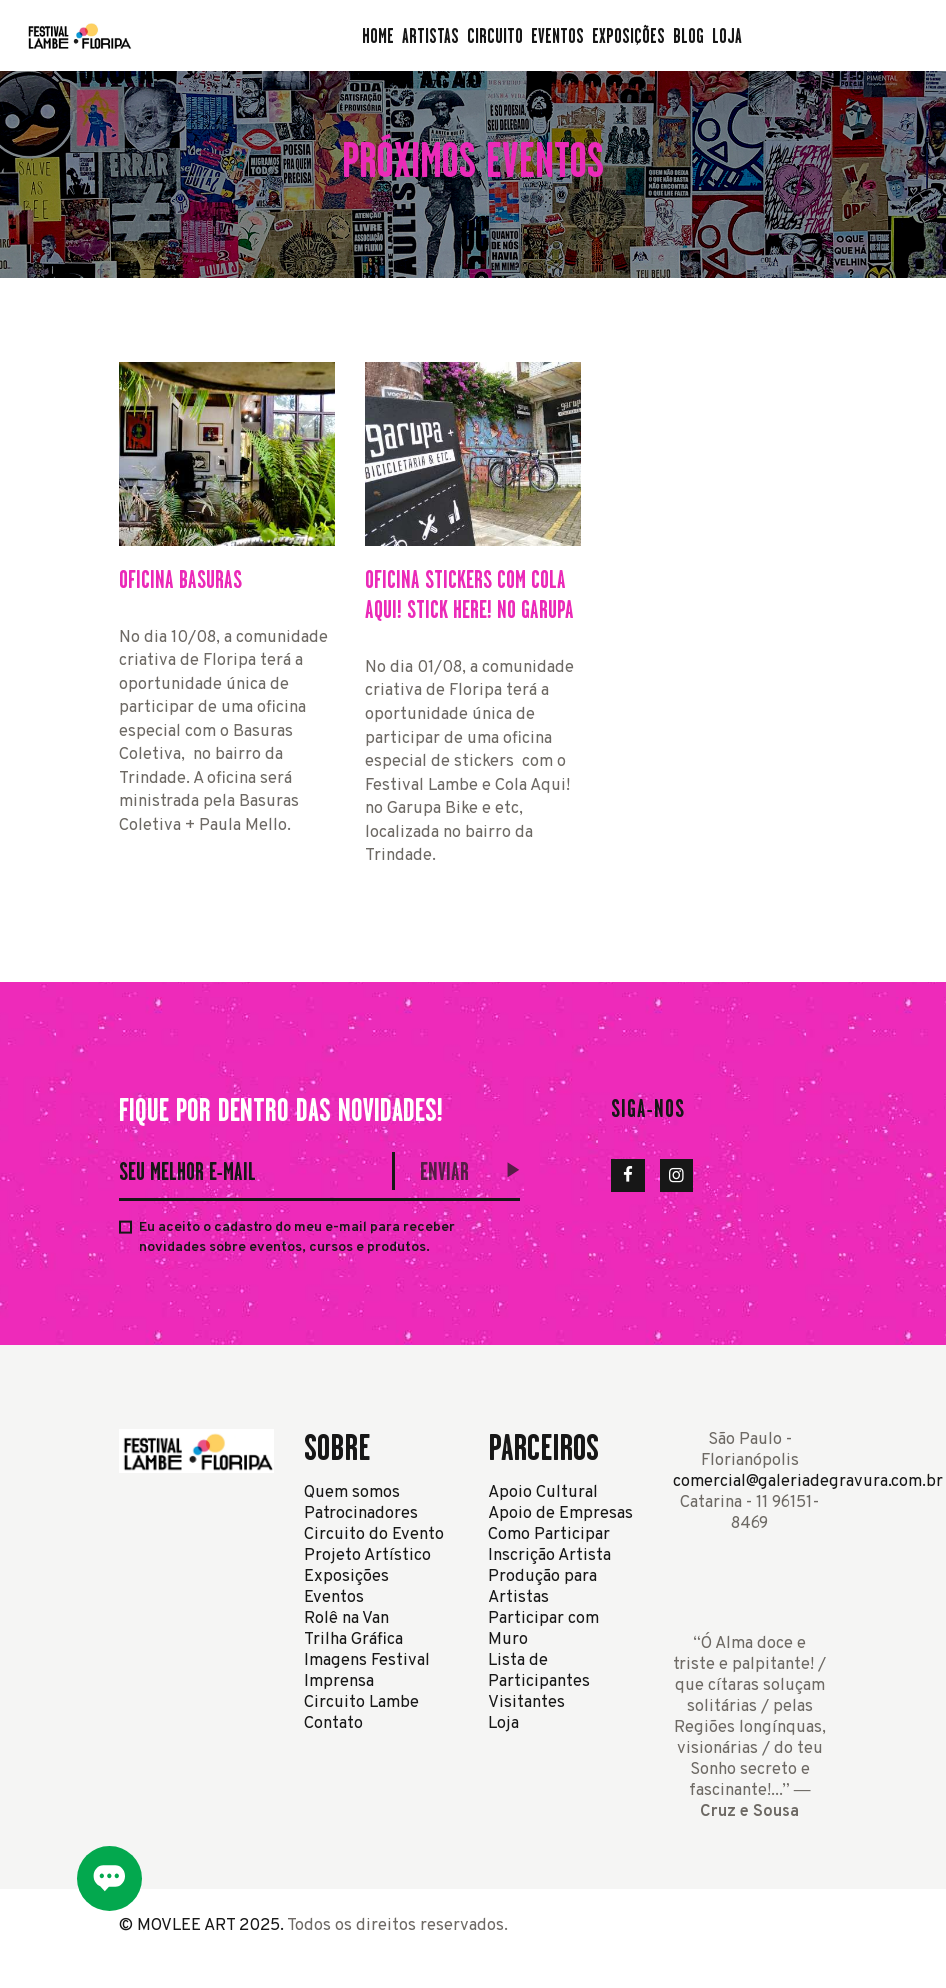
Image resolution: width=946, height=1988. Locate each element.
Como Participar (549, 1534)
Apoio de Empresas (560, 1513)
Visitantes (526, 1702)
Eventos (334, 1597)
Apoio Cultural (543, 1492)
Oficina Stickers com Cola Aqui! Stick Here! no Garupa (469, 594)
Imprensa (339, 1681)
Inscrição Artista (549, 1555)
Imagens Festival (367, 1660)
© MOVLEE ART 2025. (201, 1925)
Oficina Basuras (180, 579)
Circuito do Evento (374, 1534)
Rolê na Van (346, 1618)
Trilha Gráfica (353, 1639)
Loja (503, 1723)
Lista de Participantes (539, 1671)
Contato (333, 1723)
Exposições (346, 1576)
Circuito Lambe (361, 1702)
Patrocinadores (361, 1513)
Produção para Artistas (542, 1587)
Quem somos (352, 1492)
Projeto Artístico (367, 1555)
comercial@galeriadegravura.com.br (808, 1481)
